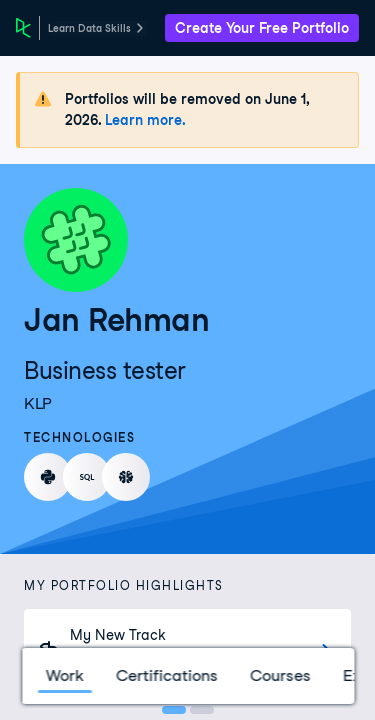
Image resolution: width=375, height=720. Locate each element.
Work (64, 675)
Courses (279, 675)
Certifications (166, 675)
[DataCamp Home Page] (23, 28)
